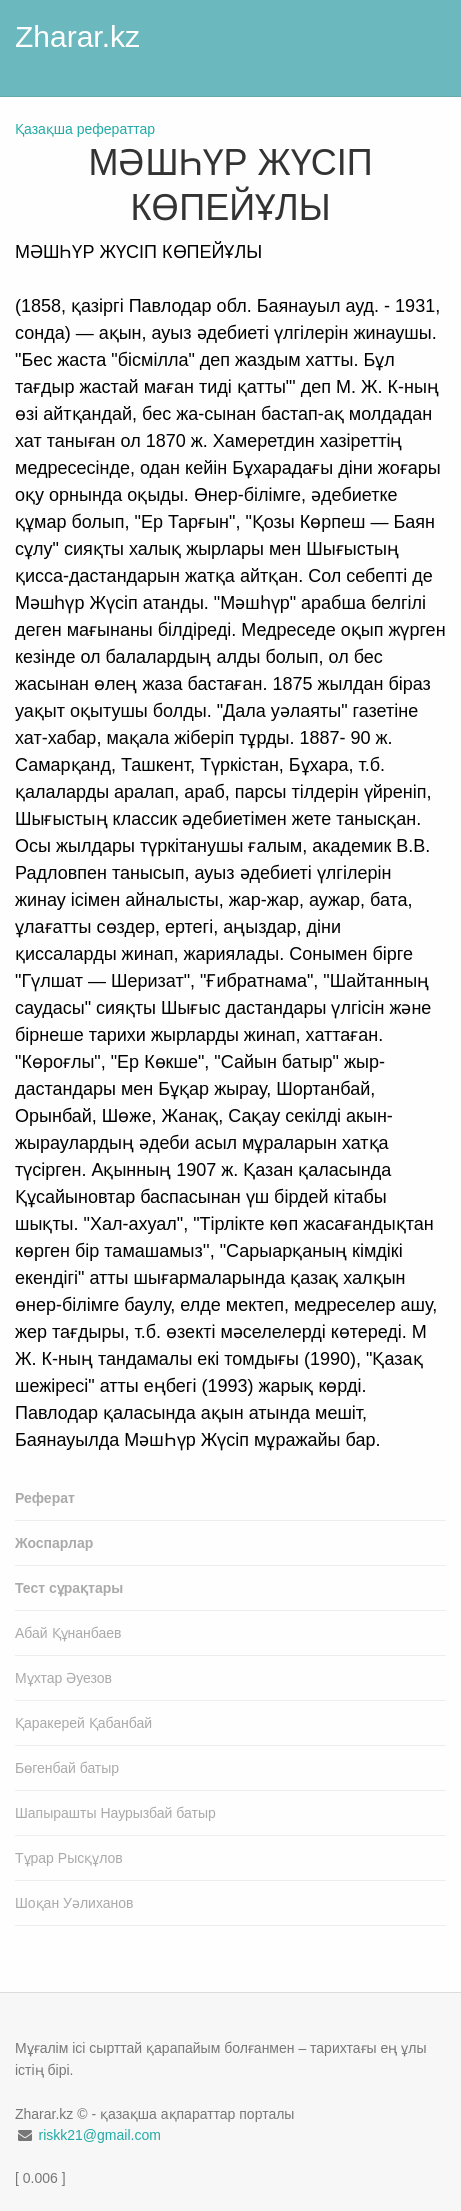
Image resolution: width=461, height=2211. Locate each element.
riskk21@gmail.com (99, 2135)
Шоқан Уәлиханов (74, 1903)
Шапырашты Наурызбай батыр (115, 1813)
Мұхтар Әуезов (63, 1678)
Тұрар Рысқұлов (69, 1858)
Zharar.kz (77, 36)
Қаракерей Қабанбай (83, 1723)
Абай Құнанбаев (68, 1633)
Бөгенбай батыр (67, 1768)
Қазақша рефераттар (85, 129)
